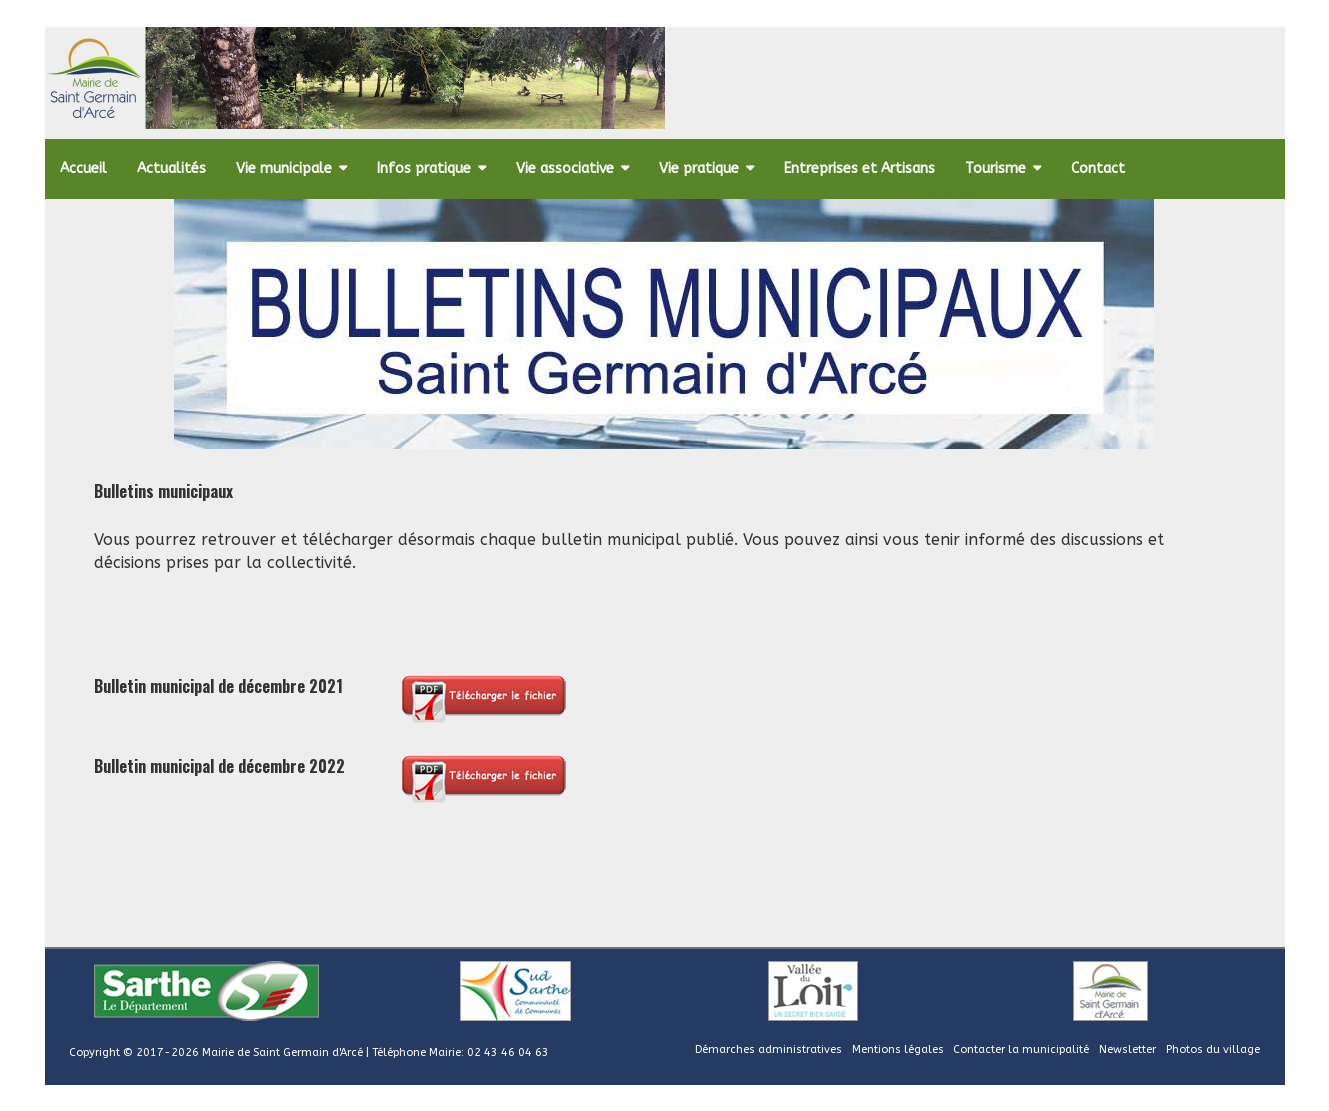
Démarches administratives (768, 1049)
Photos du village (1213, 1049)
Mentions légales (898, 1049)
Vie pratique (699, 168)
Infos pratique (424, 168)
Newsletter (1127, 1049)
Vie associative (565, 168)
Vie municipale (284, 168)
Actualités (171, 168)
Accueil (83, 168)
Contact (1098, 168)
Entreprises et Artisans (859, 168)
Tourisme (995, 168)
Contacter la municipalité (1021, 1049)
